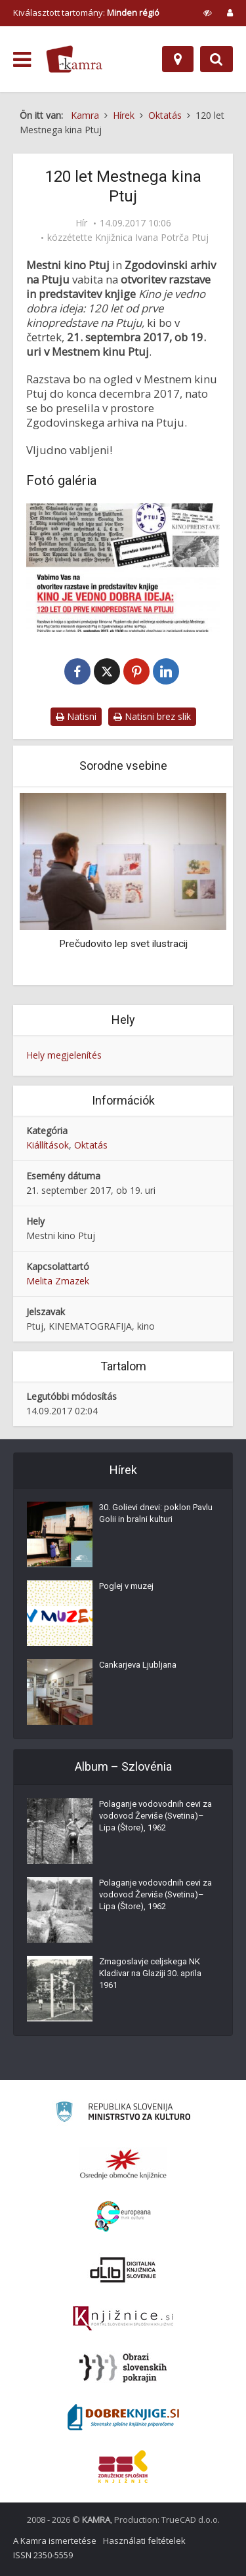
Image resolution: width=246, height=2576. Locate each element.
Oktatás (91, 1145)
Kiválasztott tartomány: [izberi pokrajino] (86, 12)
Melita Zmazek (57, 1281)
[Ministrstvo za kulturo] (123, 2114)
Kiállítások (47, 1145)
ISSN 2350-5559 (43, 2555)
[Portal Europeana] (123, 2216)
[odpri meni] (22, 59)
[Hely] (178, 59)
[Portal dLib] (123, 2269)
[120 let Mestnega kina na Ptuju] (123, 567)
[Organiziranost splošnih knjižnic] (123, 2163)
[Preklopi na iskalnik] (216, 59)
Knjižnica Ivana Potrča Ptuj (152, 237)
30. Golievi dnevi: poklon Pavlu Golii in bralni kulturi (156, 1513)
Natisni (76, 716)
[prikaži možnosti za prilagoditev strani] (207, 12)
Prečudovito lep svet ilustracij (123, 944)
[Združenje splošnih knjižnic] (123, 2466)
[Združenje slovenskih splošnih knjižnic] (123, 2319)
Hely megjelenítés (64, 1055)
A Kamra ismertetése (54, 2540)
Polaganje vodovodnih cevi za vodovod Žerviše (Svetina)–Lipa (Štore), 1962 (155, 1815)
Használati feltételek (144, 2540)
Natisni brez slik (152, 716)
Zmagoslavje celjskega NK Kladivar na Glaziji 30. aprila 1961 (150, 1973)
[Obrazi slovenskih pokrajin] (123, 2368)
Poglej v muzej (126, 1586)
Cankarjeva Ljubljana (137, 1665)
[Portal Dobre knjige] (123, 2417)
